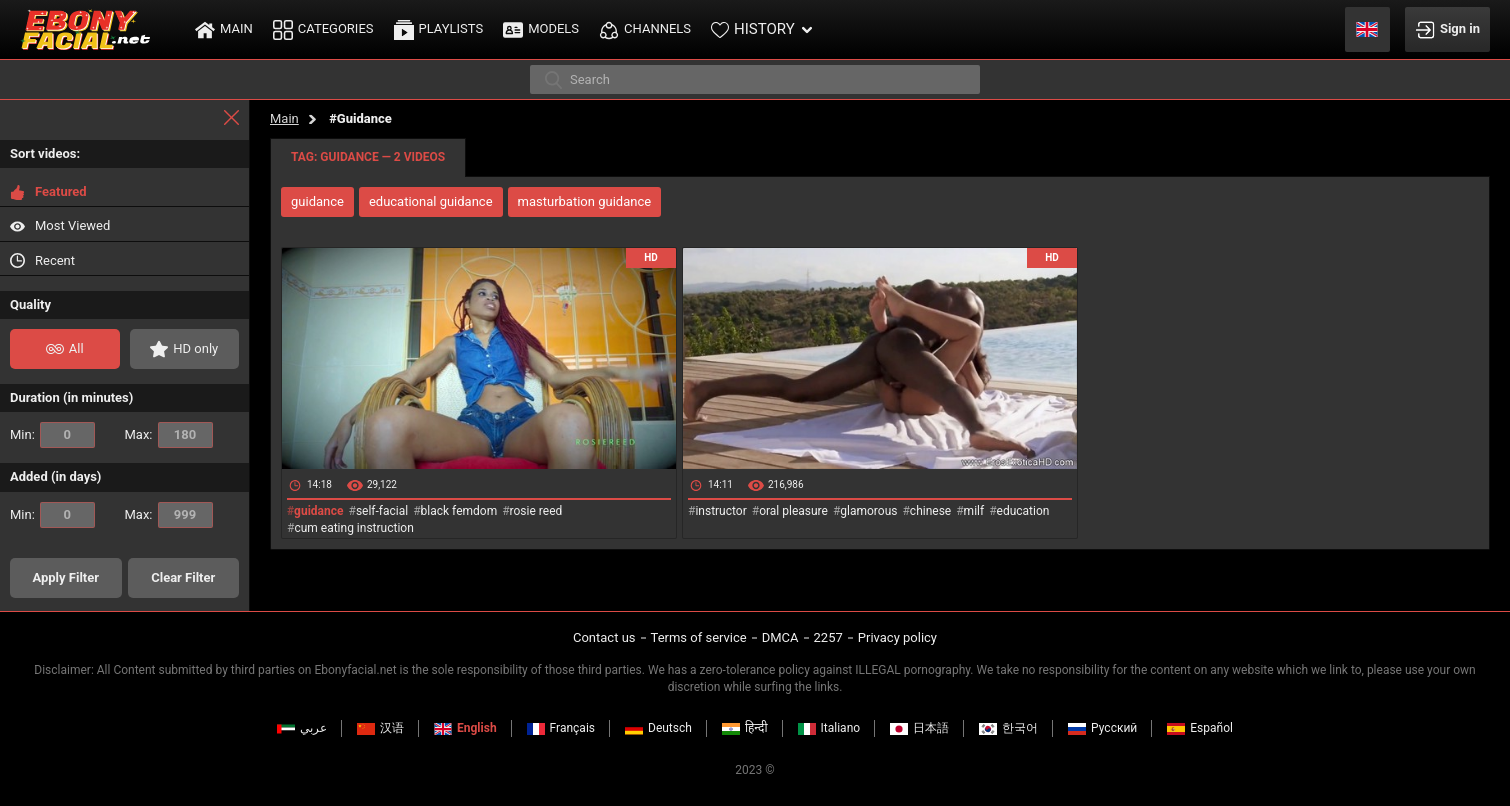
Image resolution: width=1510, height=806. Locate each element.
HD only (184, 349)
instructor (720, 511)
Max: (169, 435)
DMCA (780, 637)
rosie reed (536, 511)
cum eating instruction (353, 528)
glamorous (868, 511)
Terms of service (699, 637)
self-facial (382, 511)
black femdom (459, 511)
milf (974, 511)
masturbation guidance (585, 201)
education (1023, 511)
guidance (317, 201)
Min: (52, 435)
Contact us (604, 637)
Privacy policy (897, 637)
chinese (930, 511)
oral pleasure (793, 511)
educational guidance (431, 201)
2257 (828, 637)
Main (284, 118)
